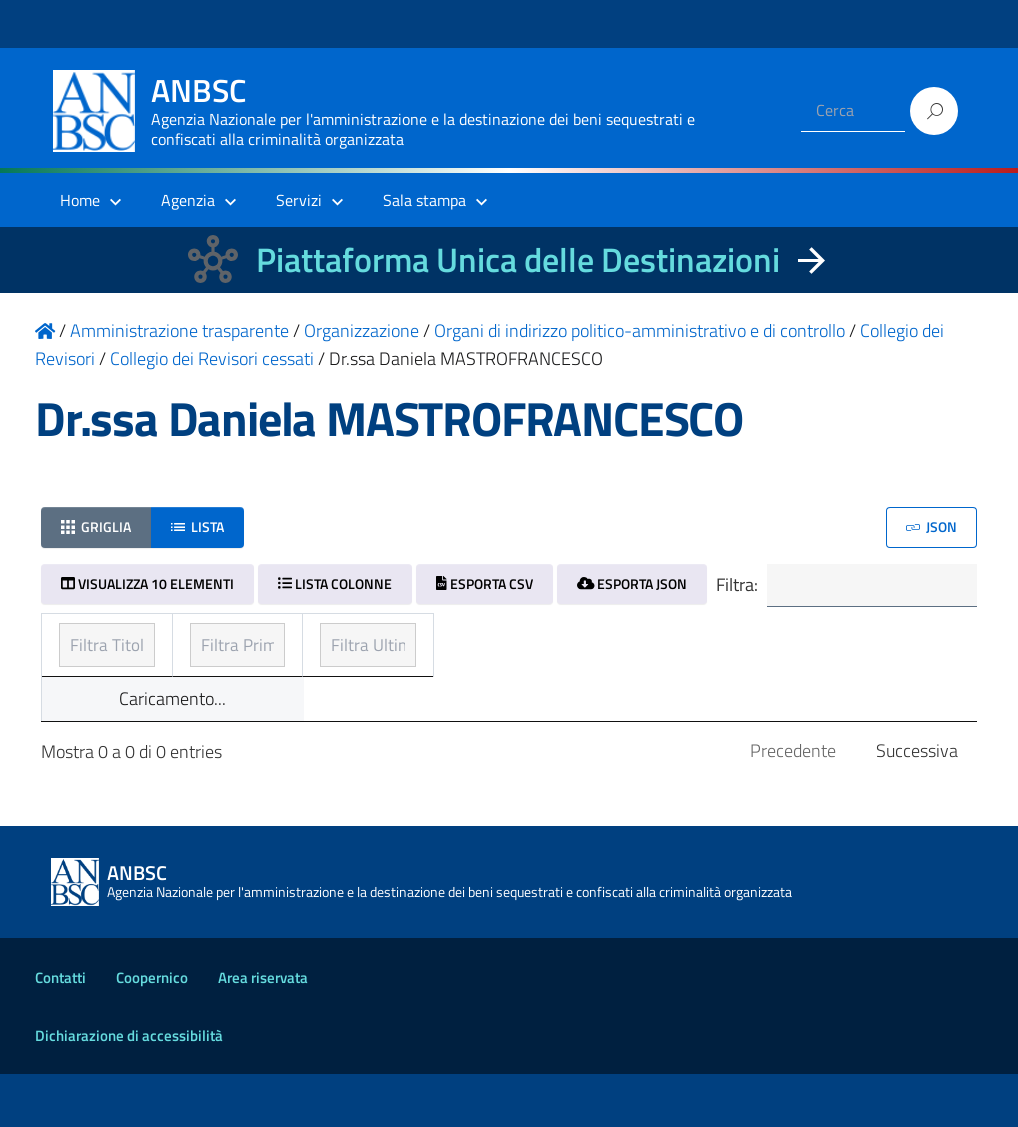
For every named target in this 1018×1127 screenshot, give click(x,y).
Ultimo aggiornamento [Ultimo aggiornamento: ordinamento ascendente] (775, 639)
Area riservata (263, 1030)
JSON (931, 526)
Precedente (793, 803)
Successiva (917, 803)
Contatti (60, 1030)
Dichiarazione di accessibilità (129, 1088)
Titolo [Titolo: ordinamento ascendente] (83, 639)
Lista (197, 526)
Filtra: (844, 586)
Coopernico (152, 1030)
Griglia (96, 526)
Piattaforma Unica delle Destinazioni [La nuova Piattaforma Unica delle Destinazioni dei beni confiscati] (518, 259)
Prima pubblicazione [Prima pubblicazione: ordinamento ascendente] (453, 639)
